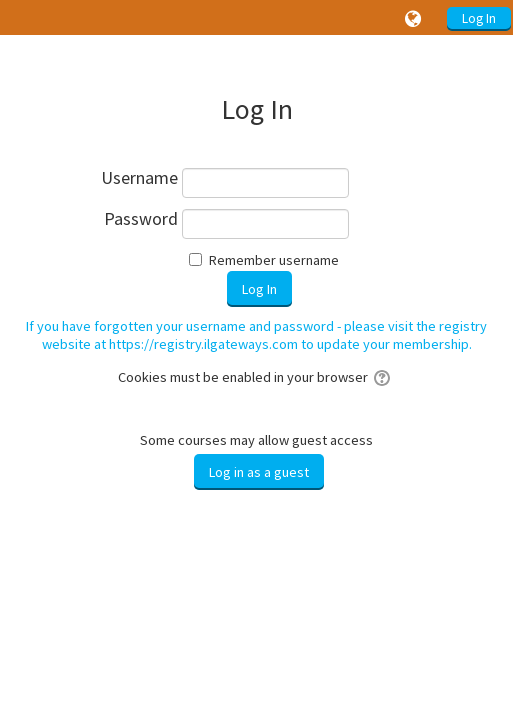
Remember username (274, 260)
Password (141, 219)
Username (139, 178)
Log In (479, 18)
